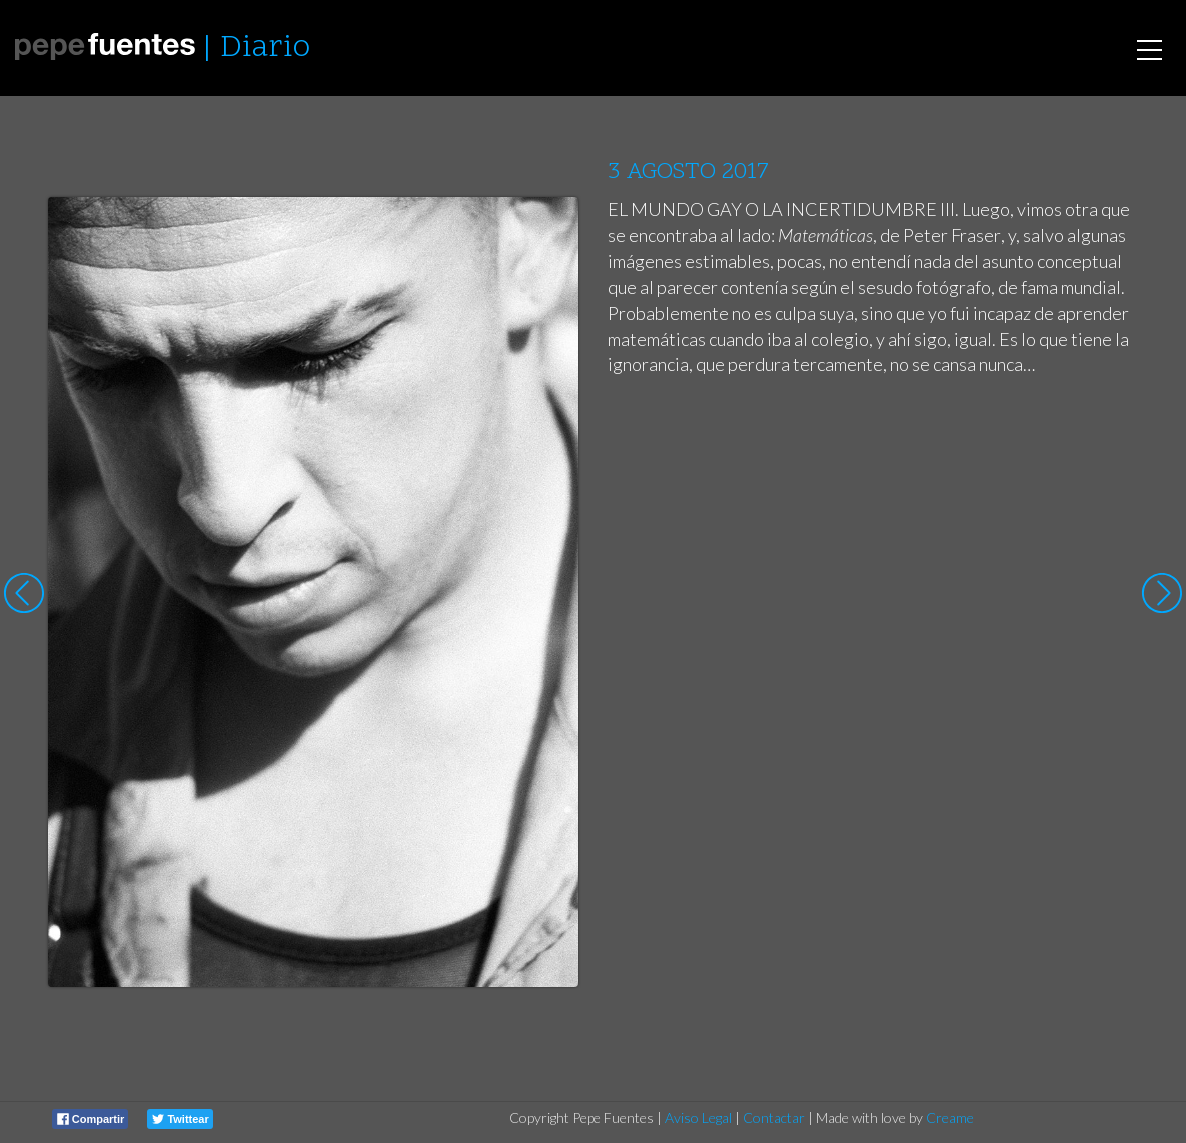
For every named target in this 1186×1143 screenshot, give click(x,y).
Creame (950, 1117)
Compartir (91, 1119)
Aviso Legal (698, 1117)
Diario (265, 48)
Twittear (180, 1119)
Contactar (774, 1117)
